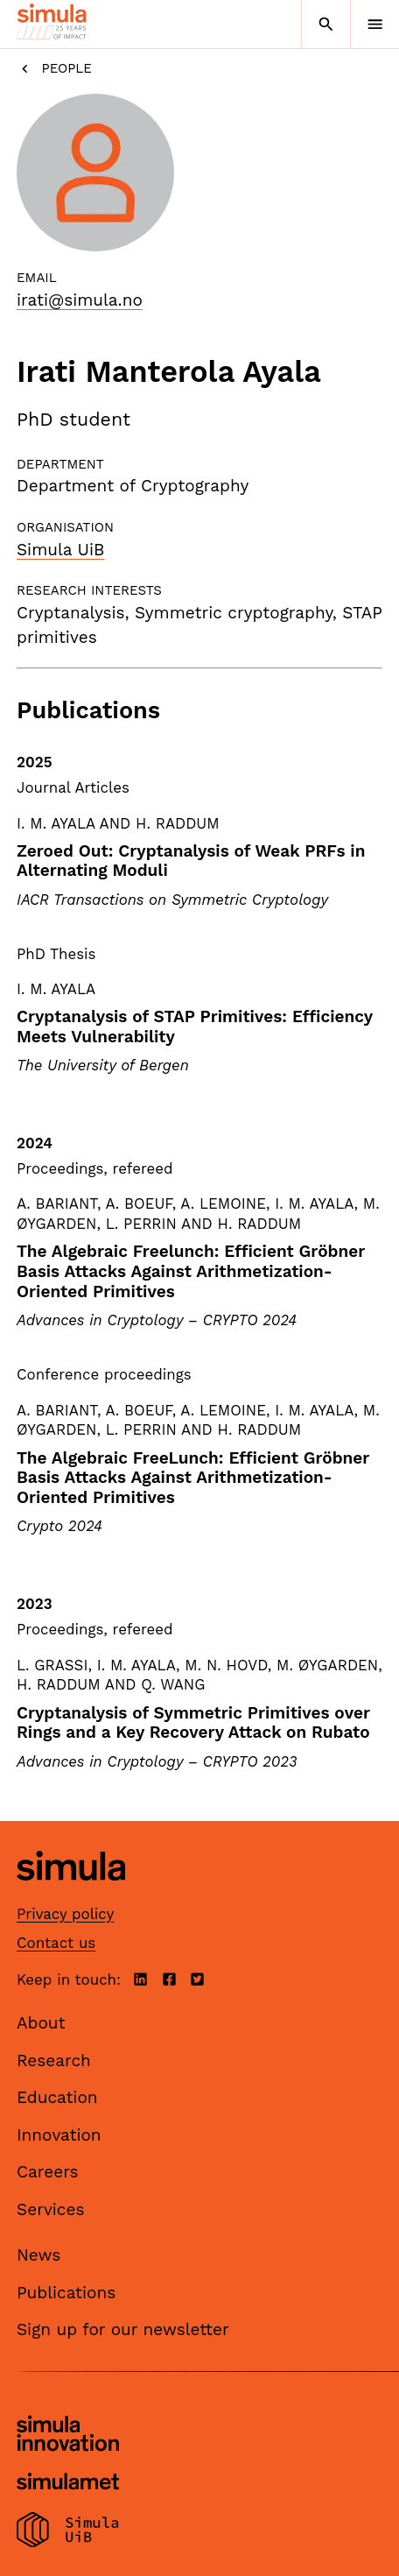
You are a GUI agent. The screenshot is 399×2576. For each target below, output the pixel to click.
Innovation (59, 2135)
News (38, 2255)
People (54, 68)
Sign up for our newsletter (123, 2329)
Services (50, 2209)
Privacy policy (65, 1914)
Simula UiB (60, 550)
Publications (66, 2293)
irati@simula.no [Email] (80, 300)
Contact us (56, 1942)
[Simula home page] (71, 1894)
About (41, 2023)
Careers (48, 2172)
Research (54, 2060)
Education (57, 2097)
